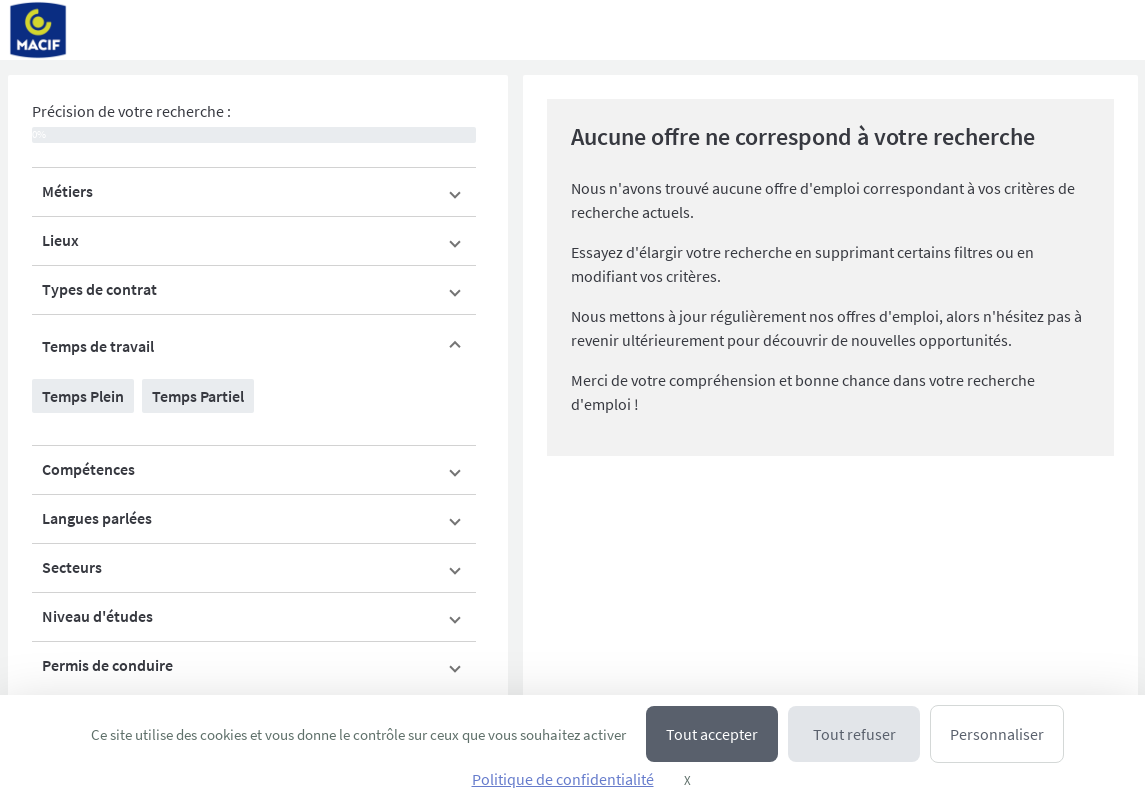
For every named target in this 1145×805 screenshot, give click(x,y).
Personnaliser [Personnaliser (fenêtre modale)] (997, 734)
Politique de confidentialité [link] (563, 779)
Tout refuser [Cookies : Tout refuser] (854, 734)
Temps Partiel (198, 396)
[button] (254, 192)
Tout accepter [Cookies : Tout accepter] (712, 734)
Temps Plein (83, 396)
